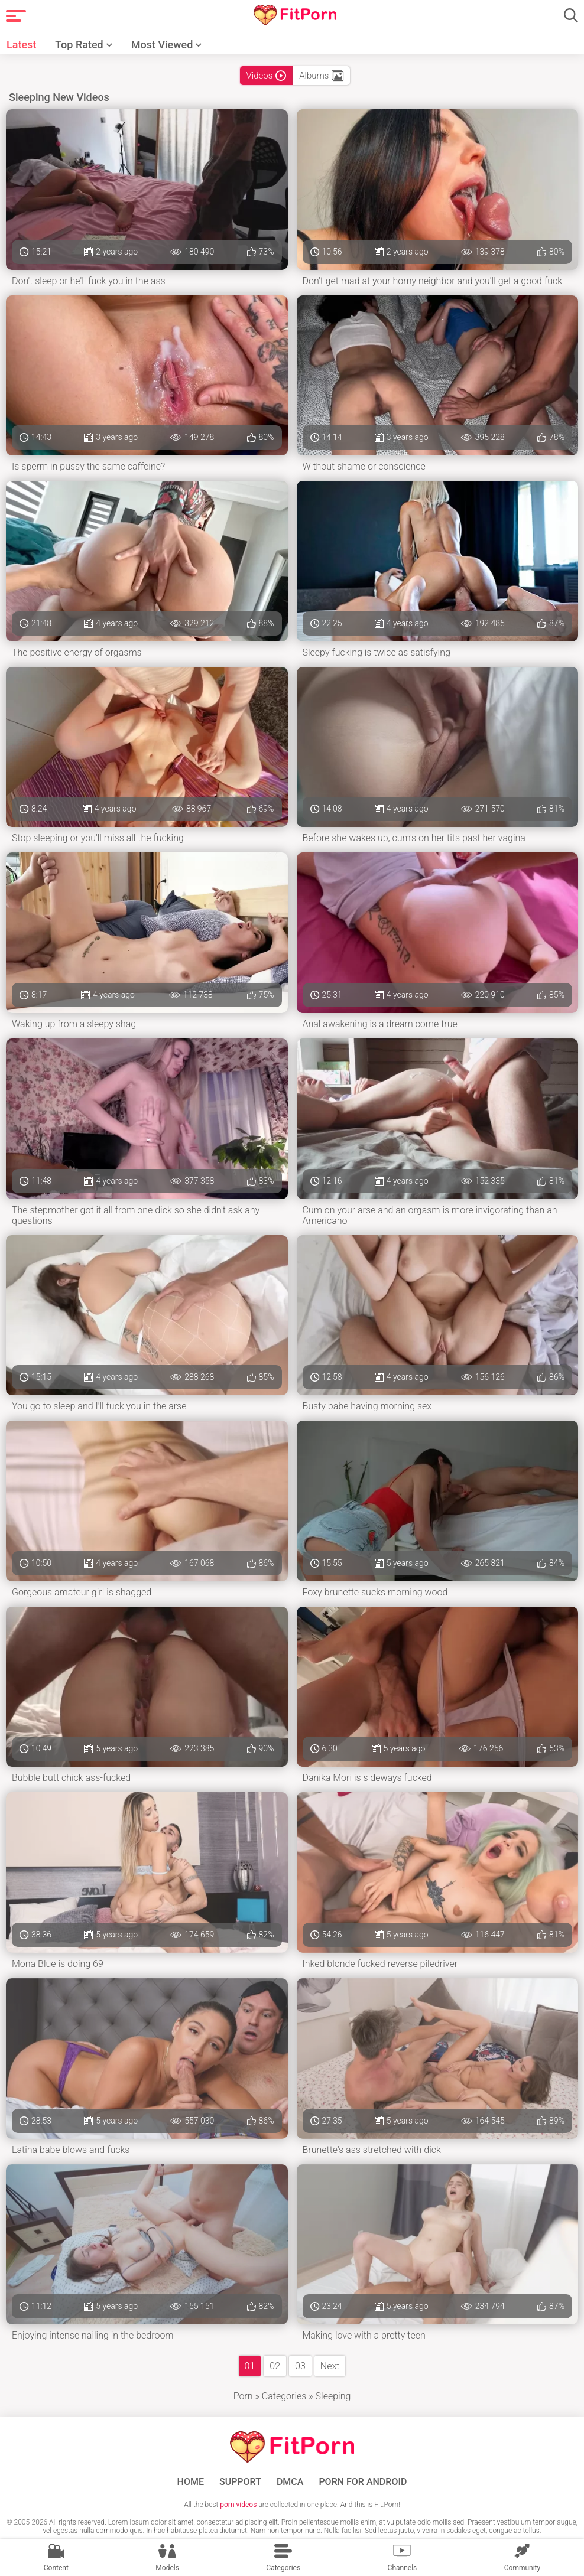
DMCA (290, 2482)
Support (240, 2482)
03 (300, 2366)
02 (275, 2366)
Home (190, 2482)
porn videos (238, 2504)
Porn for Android (363, 2482)
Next (330, 2366)
